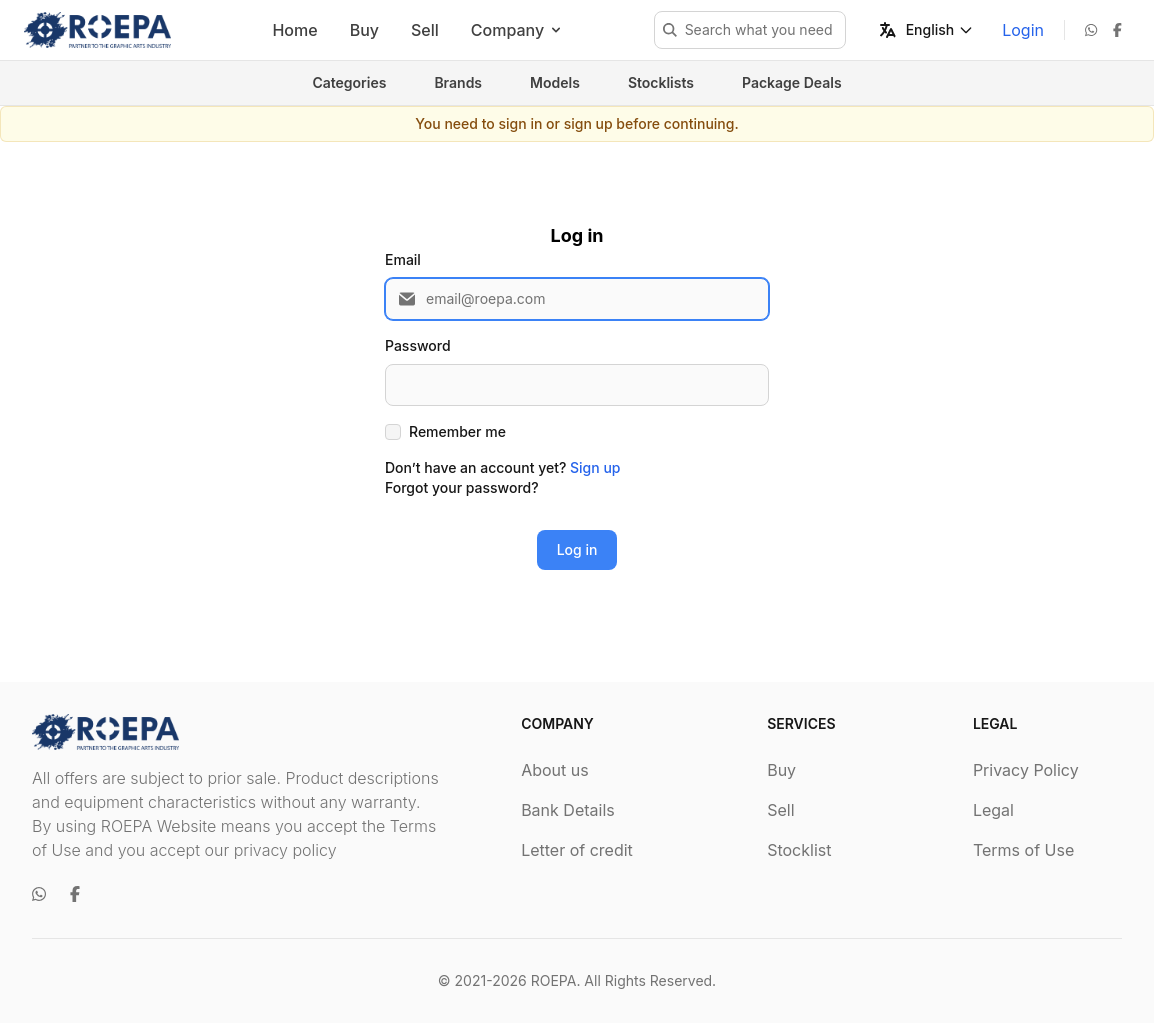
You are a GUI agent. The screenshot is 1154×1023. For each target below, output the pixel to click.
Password (418, 345)
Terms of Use (1023, 850)
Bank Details (568, 810)
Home (294, 30)
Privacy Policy (1026, 770)
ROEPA (554, 980)
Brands (458, 82)
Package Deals (792, 82)
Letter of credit (577, 850)
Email (403, 259)
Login (1023, 30)
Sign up (595, 467)
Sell (425, 30)
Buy (364, 30)
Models (555, 82)
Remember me (457, 431)
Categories (349, 82)
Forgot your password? (462, 487)
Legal (993, 810)
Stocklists (661, 82)
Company (517, 30)
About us (555, 770)
